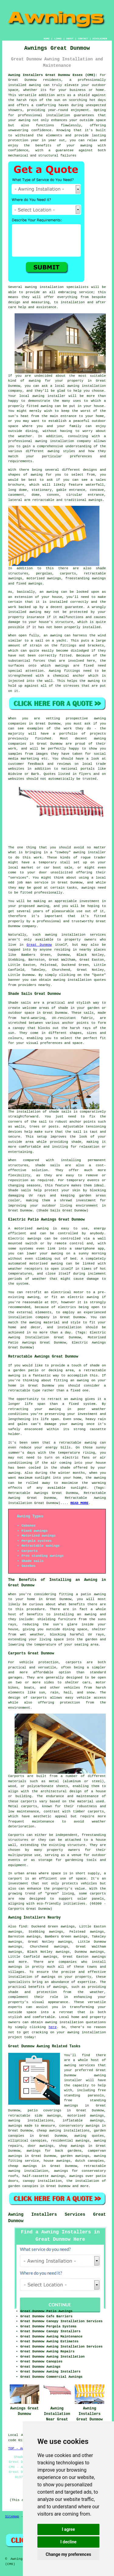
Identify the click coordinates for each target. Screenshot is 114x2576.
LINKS (57, 38)
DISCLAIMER (99, 38)
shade (76, 1142)
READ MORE (79, 1503)
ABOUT (70, 38)
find (23, 1926)
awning (24, 120)
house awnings (56, 2161)
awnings (15, 1967)
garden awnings (74, 2156)
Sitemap (12, 2516)
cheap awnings (22, 2166)
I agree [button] (68, 2529)
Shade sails (19, 1003)
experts (15, 2007)
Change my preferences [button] (68, 2554)
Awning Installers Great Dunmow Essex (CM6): (52, 75)
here (53, 2027)
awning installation (64, 2022)
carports (74, 1662)
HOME (47, 38)
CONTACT (83, 38)
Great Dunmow (39, 945)
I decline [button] (68, 2541)
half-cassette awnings (43, 2176)
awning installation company (63, 441)
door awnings (40, 2146)
